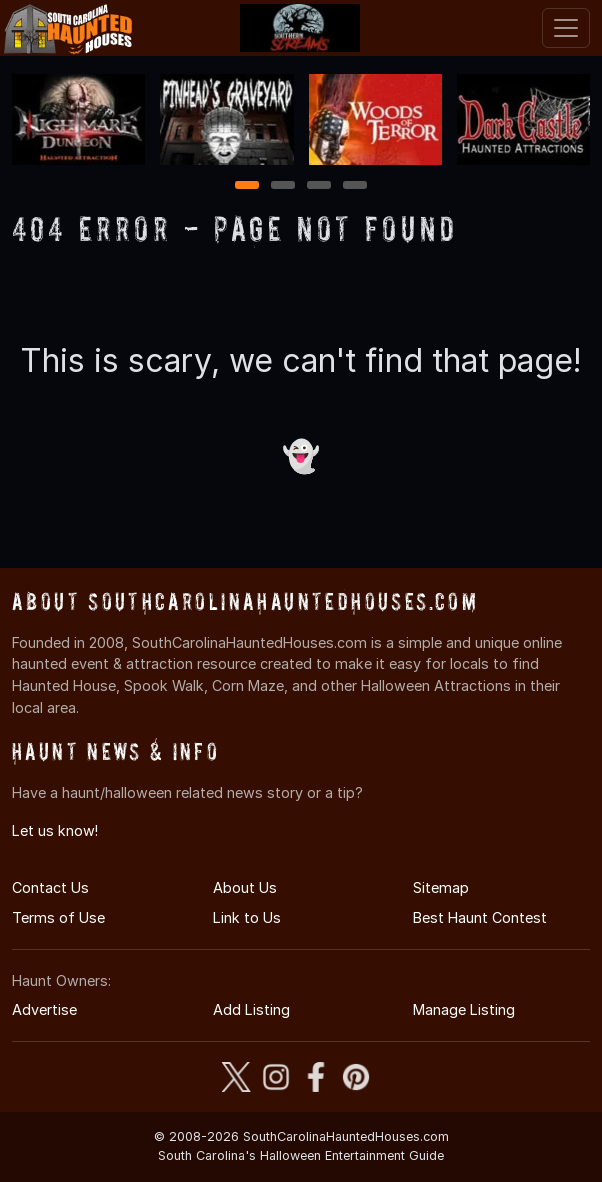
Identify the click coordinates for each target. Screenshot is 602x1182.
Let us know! (55, 830)
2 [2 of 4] (283, 186)
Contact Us (50, 887)
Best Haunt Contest (480, 917)
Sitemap (441, 887)
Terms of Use (58, 917)
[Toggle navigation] (566, 28)
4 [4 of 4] (355, 186)
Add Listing (251, 1009)
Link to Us (247, 917)
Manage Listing (464, 1009)
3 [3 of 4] (319, 186)
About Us (245, 887)
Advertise (44, 1009)
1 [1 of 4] (247, 186)
